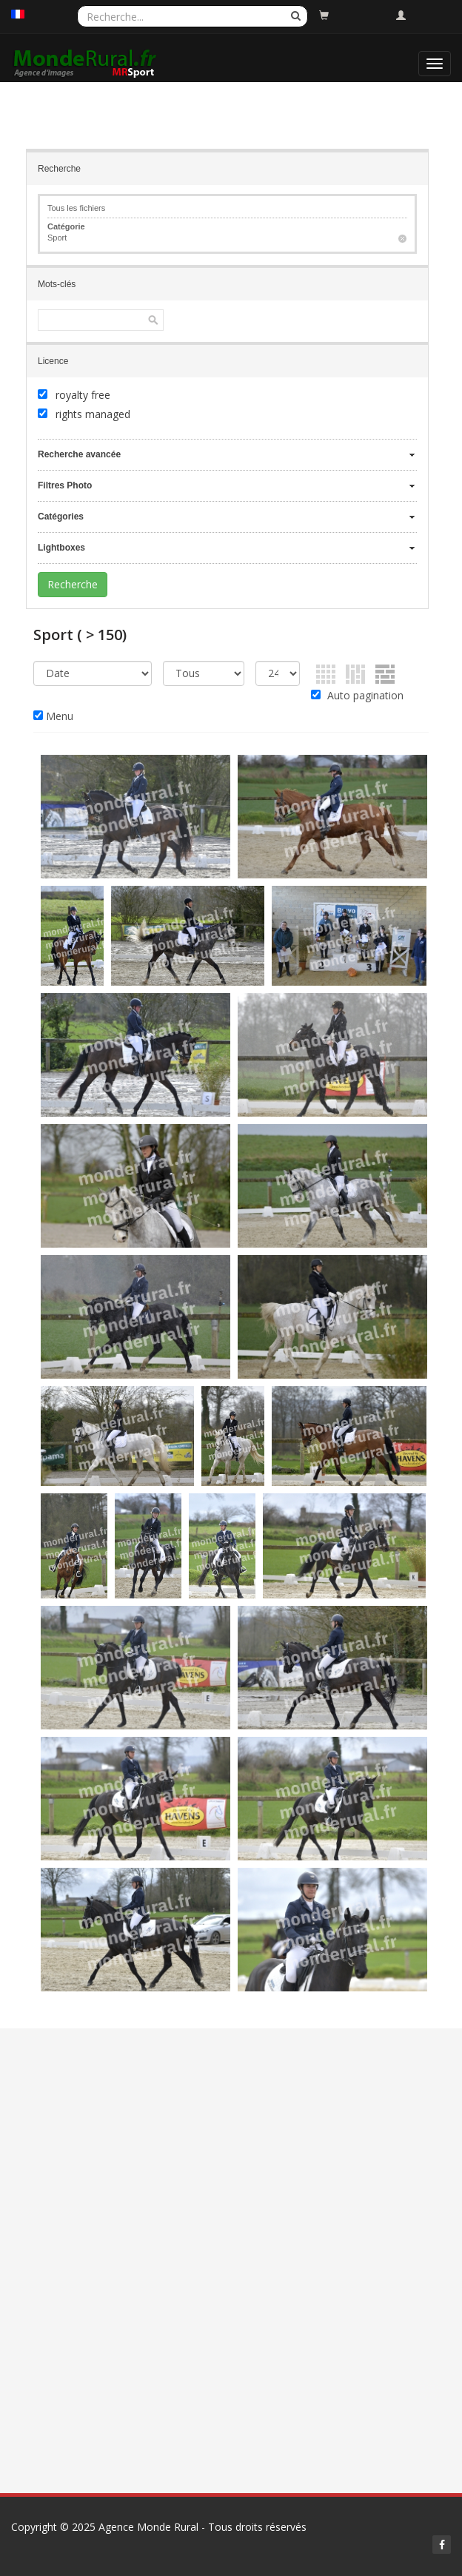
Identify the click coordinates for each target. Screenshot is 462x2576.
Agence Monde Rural (148, 2527)
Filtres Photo (65, 485)
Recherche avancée (79, 454)
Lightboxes (61, 547)
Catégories (61, 516)
